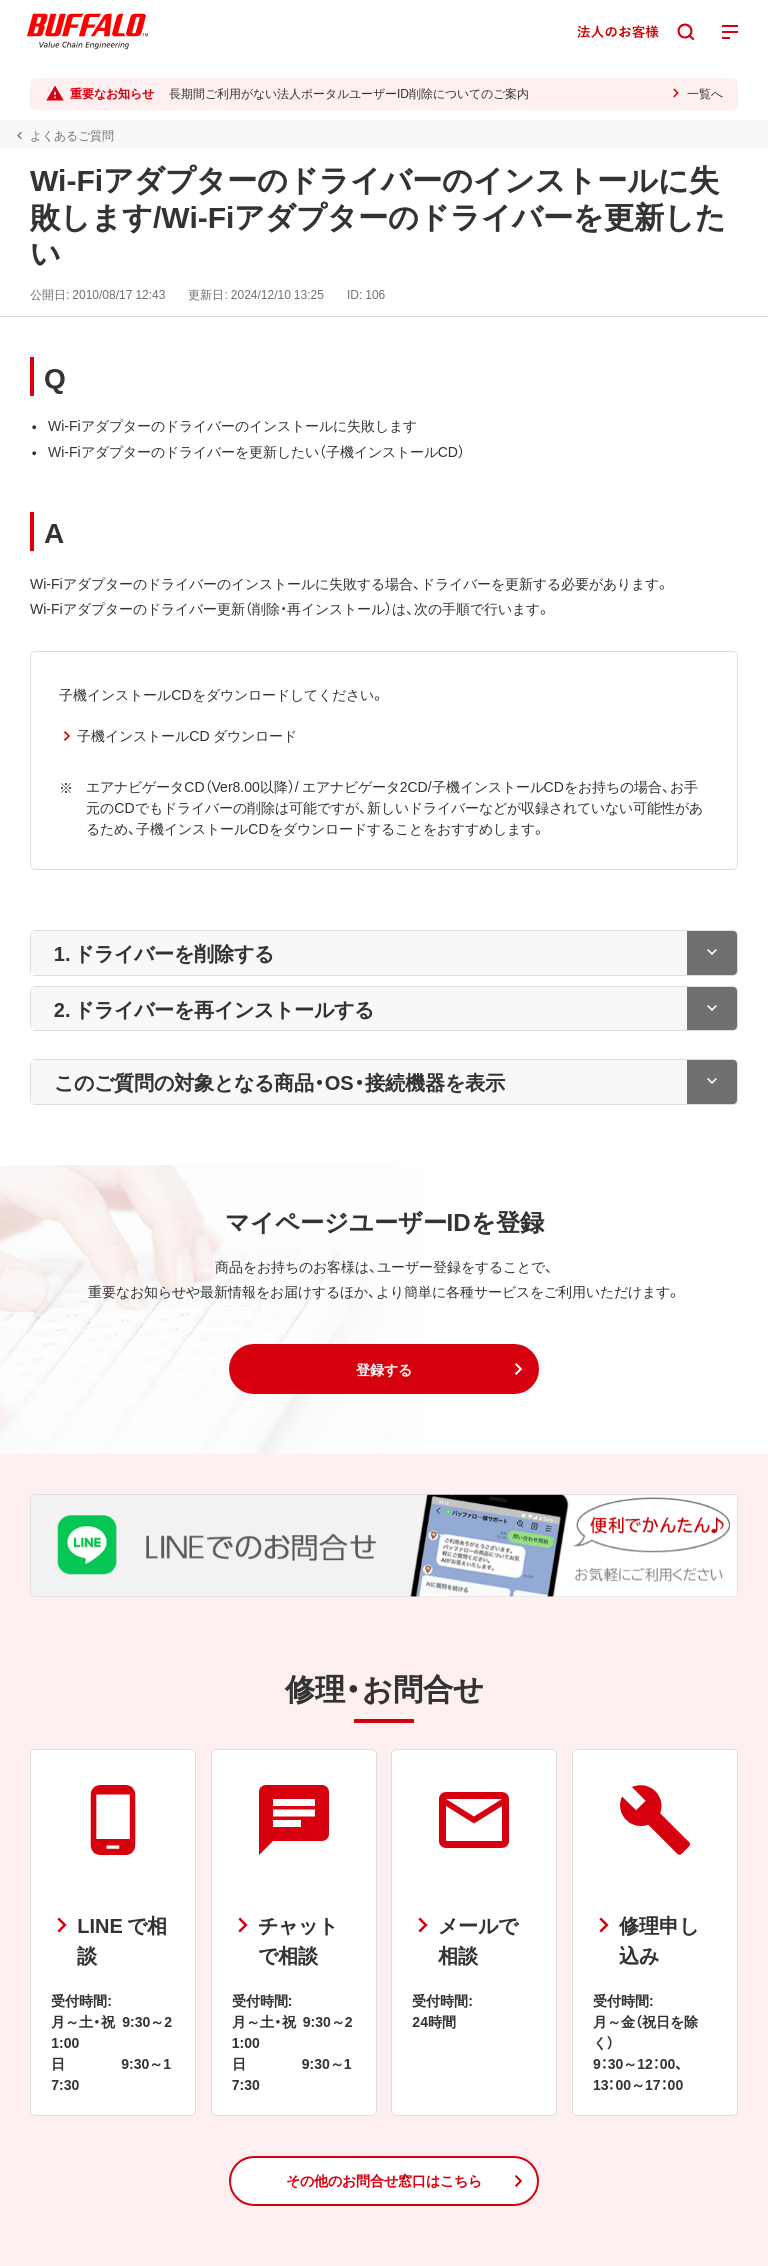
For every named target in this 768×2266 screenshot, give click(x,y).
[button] (384, 1369)
